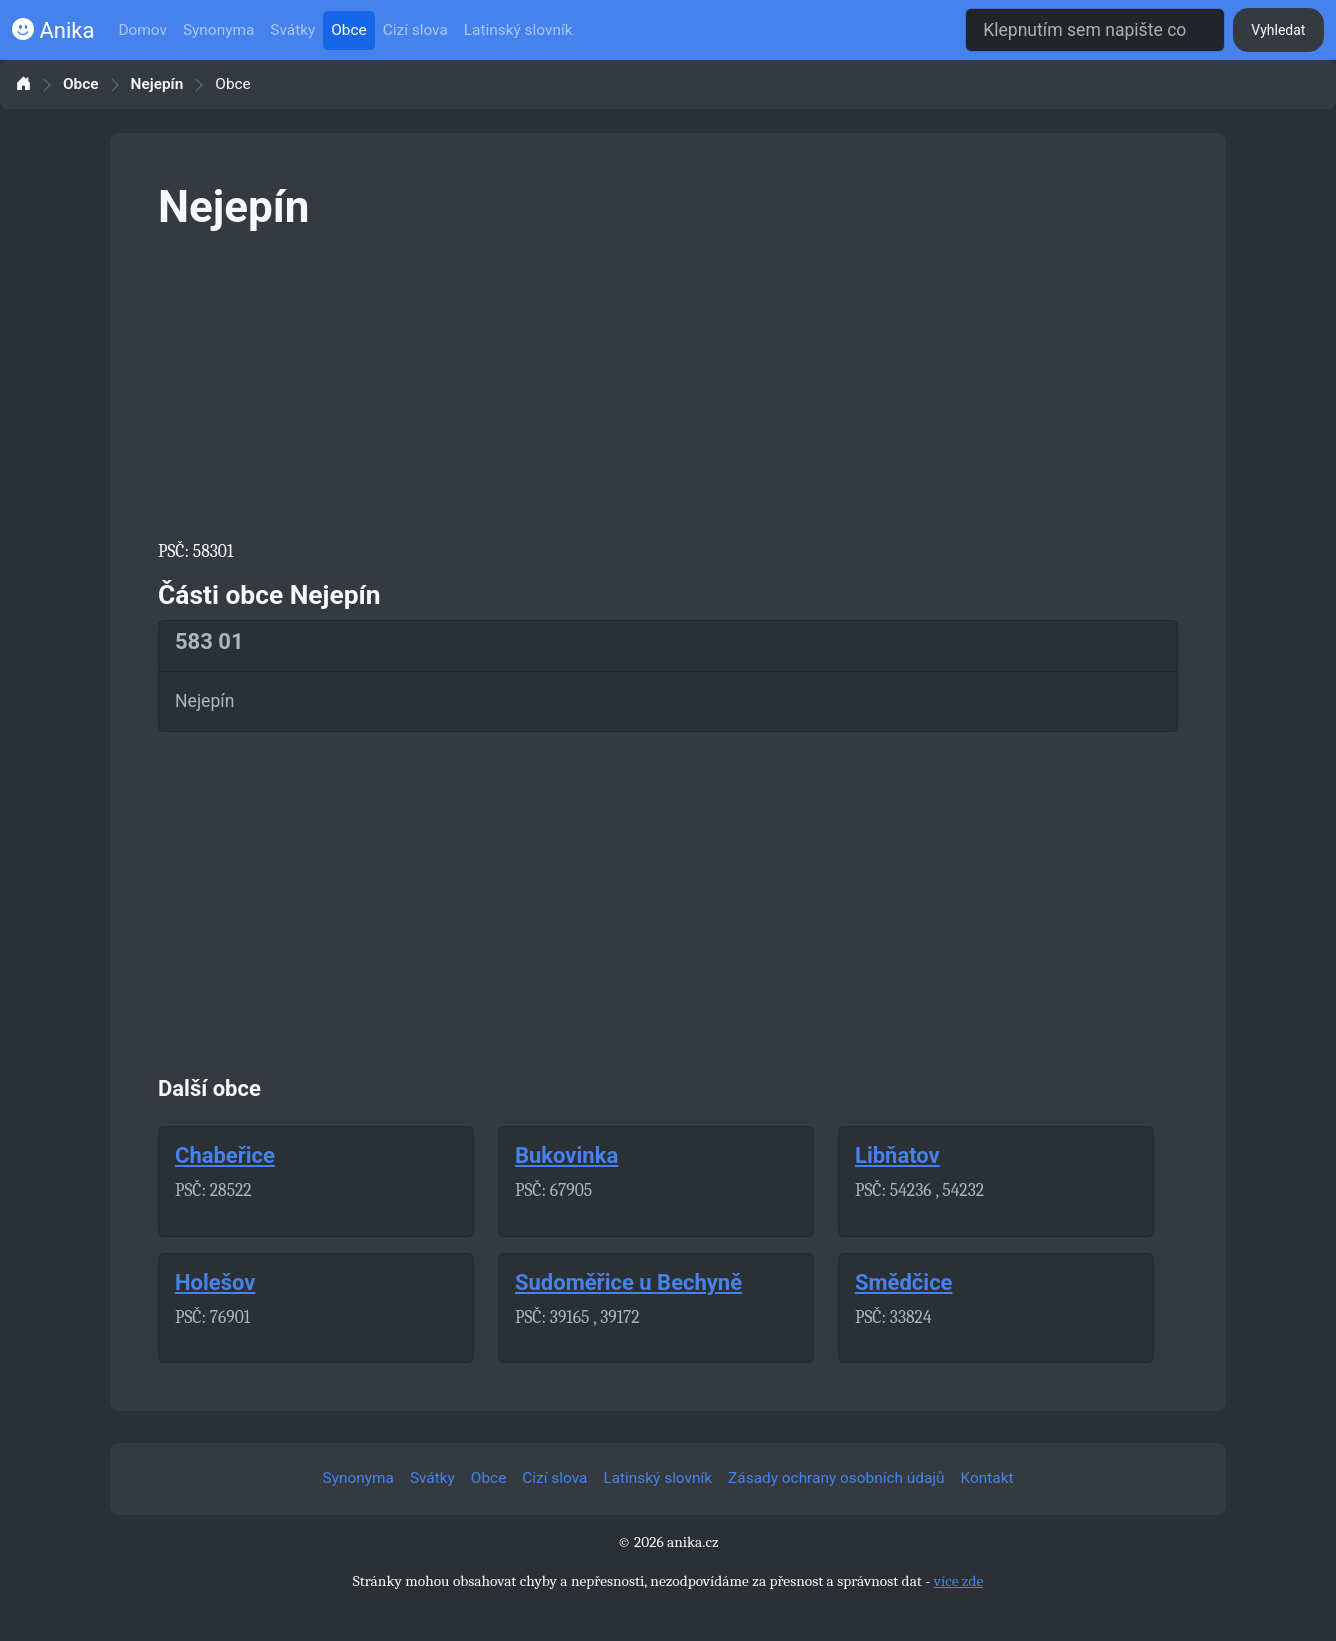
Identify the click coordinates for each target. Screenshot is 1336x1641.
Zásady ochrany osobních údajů (836, 1478)
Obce (348, 30)
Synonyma (218, 30)
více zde (959, 1581)
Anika (53, 30)
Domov (142, 30)
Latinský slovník (518, 30)
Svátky (292, 30)
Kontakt (987, 1478)
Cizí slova (415, 30)
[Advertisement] (668, 382)
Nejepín (157, 84)
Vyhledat (1278, 30)
